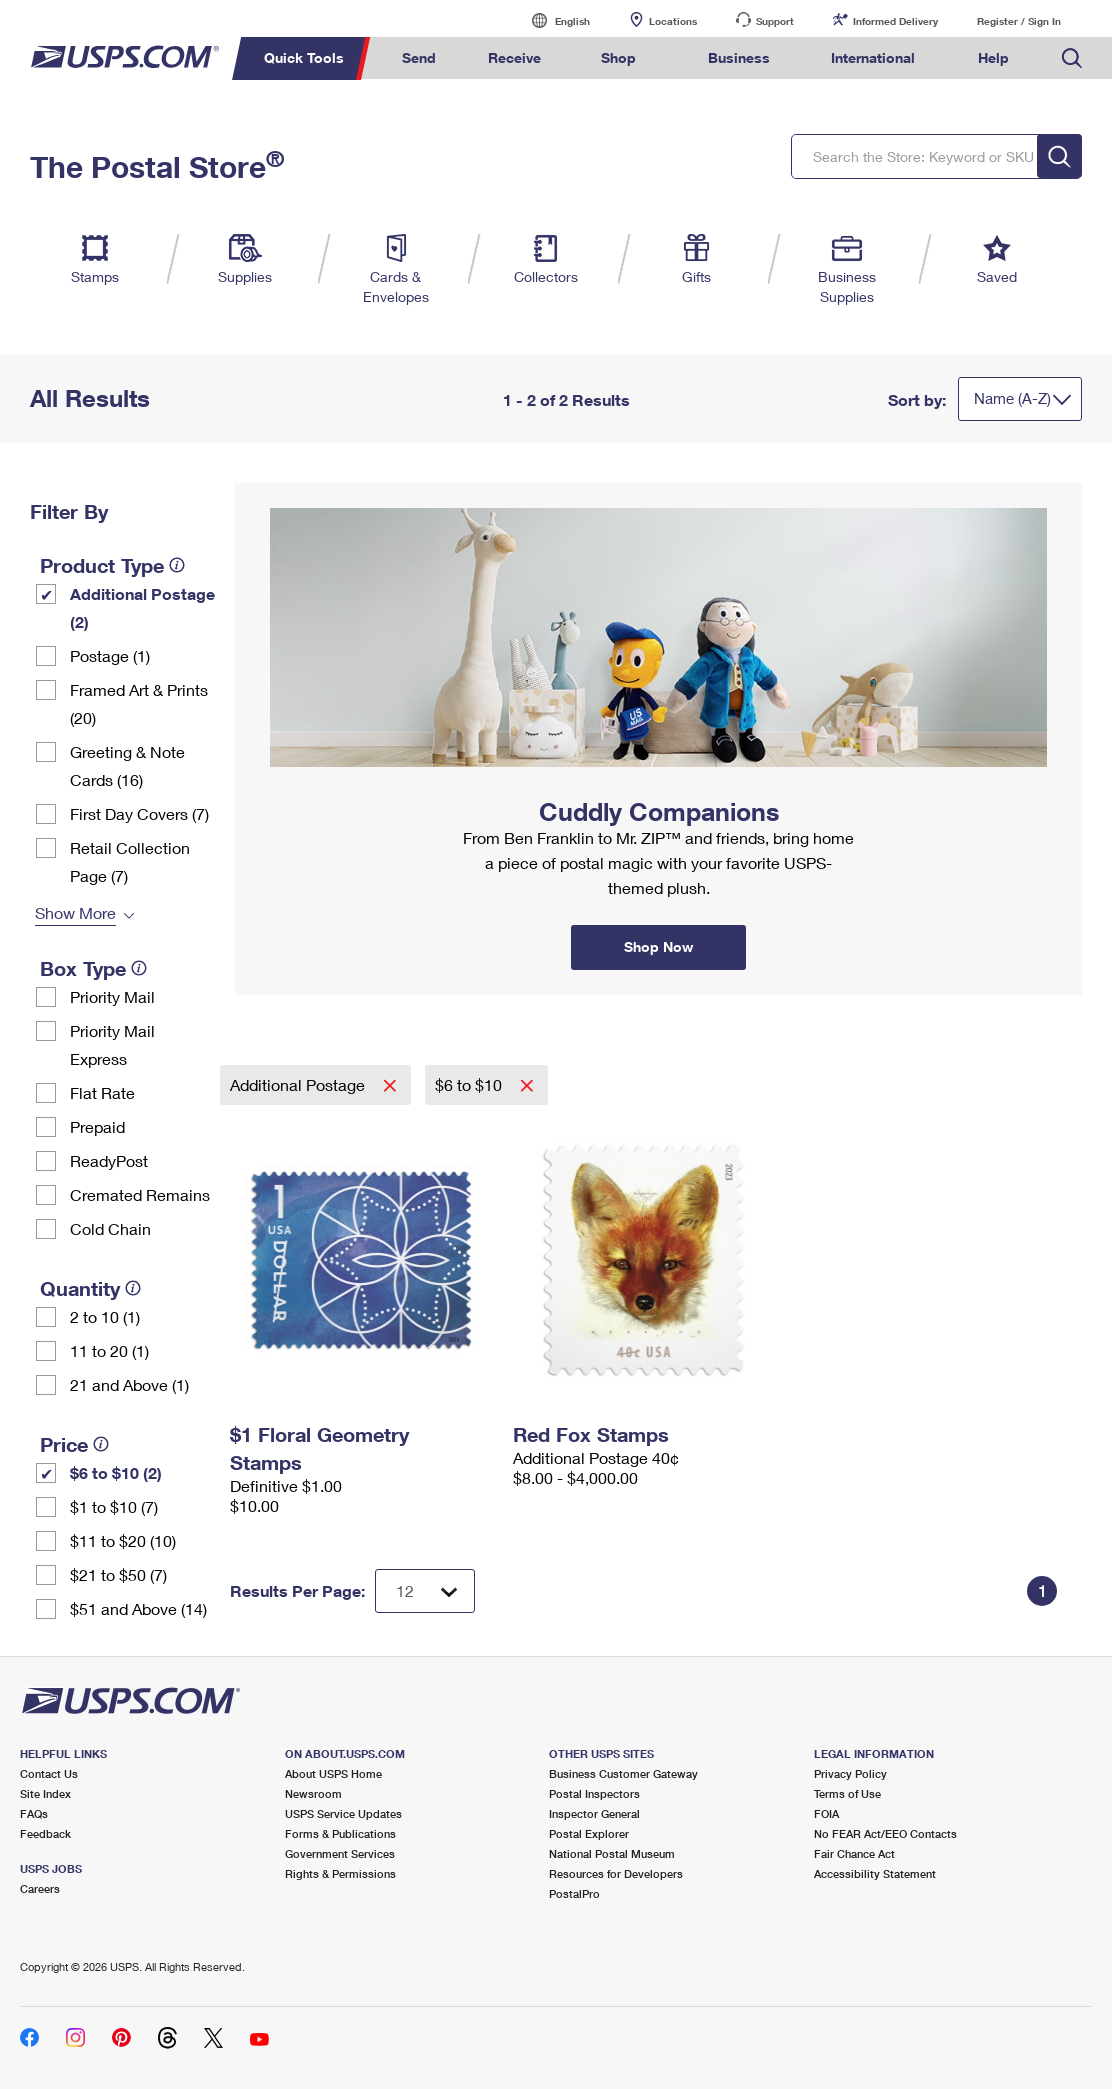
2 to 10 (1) (105, 1316)
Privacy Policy (850, 1773)
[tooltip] (177, 565)
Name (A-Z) (1012, 398)
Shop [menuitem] (618, 57)
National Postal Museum (612, 1853)
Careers (40, 1888)
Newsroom (313, 1793)
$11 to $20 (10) (123, 1540)
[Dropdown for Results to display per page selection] (425, 1591)
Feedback (45, 1833)
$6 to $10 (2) (116, 1472)
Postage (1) (110, 655)
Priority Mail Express (112, 1044)
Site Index (45, 1793)
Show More (75, 912)
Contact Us (49, 1773)
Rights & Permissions (340, 1873)
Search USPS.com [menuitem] (1072, 58)
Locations (673, 21)
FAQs (34, 1813)
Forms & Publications (340, 1833)
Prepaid (97, 1126)
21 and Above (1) (129, 1384)
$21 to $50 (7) (118, 1574)
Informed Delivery (895, 21)
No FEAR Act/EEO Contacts (885, 1833)
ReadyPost (109, 1160)
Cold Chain (110, 1228)
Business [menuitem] (739, 57)
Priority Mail (112, 996)
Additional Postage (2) (142, 607)
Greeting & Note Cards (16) (127, 765)
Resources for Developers (616, 1873)
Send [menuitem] (419, 57)
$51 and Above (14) (138, 1608)
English (552, 20)
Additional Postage (299, 1084)
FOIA (826, 1813)
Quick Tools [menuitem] (304, 57)
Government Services (340, 1853)
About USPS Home (333, 1773)
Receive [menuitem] (514, 57)
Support (775, 21)
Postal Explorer (589, 1833)
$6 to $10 (470, 1084)
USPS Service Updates (343, 1813)
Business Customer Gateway (623, 1773)
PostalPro (574, 1893)
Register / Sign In (1019, 21)
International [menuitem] (873, 57)
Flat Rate (102, 1092)
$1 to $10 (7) (114, 1506)
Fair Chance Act (854, 1853)
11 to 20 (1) (109, 1350)
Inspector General (594, 1813)
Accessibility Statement (875, 1873)
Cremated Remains (140, 1194)
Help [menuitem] (993, 57)
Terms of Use (847, 1793)
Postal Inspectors (594, 1793)
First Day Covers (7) (139, 813)
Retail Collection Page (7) (130, 861)
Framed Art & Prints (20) (139, 703)
